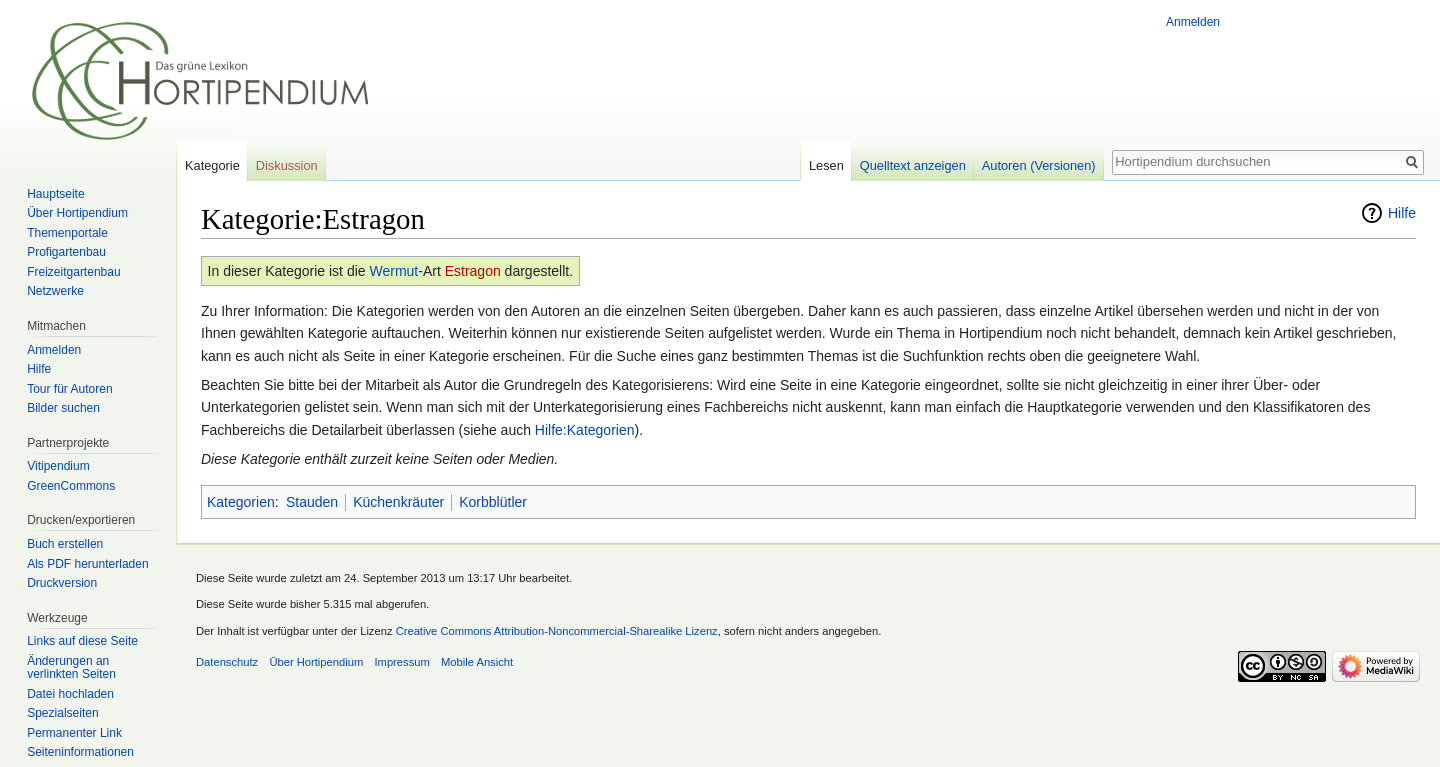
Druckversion (62, 583)
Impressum (401, 662)
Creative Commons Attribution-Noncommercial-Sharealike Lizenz (557, 631)
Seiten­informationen (80, 752)
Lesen (826, 165)
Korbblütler (493, 502)
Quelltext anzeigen (913, 165)
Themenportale (67, 233)
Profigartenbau (66, 252)
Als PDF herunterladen (87, 564)
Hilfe (1402, 213)
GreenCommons (71, 486)
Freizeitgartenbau (73, 272)
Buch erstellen (65, 544)
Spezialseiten (62, 713)
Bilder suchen (63, 408)
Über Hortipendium (77, 213)
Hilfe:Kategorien (585, 430)
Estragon (473, 271)
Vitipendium (58, 466)
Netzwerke (55, 291)
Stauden (312, 502)
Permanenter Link (74, 733)
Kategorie (212, 165)
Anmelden (1193, 22)
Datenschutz (227, 662)
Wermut (393, 271)
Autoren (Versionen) (1039, 165)
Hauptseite (55, 194)
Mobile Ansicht (477, 662)
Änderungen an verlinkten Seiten (71, 668)
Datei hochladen (70, 694)
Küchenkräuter (398, 502)
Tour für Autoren (69, 389)
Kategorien (241, 502)
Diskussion (287, 165)
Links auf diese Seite (82, 641)
